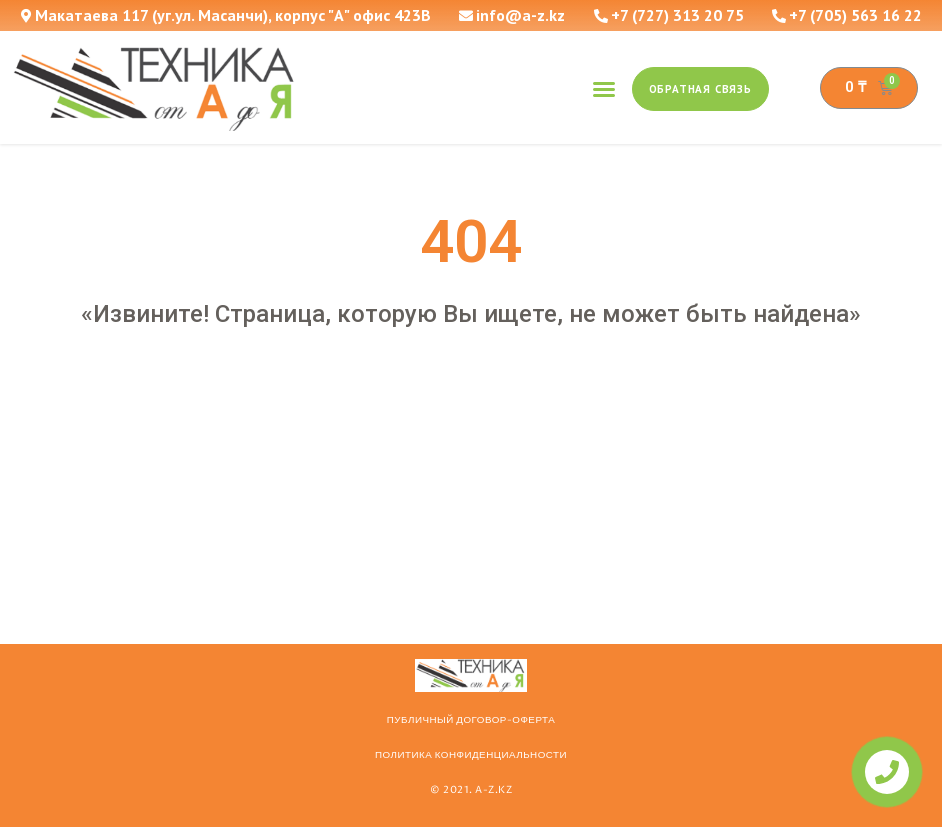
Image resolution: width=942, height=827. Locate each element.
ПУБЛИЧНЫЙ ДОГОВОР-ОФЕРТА (471, 720)
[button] (604, 89)
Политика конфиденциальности (471, 755)
